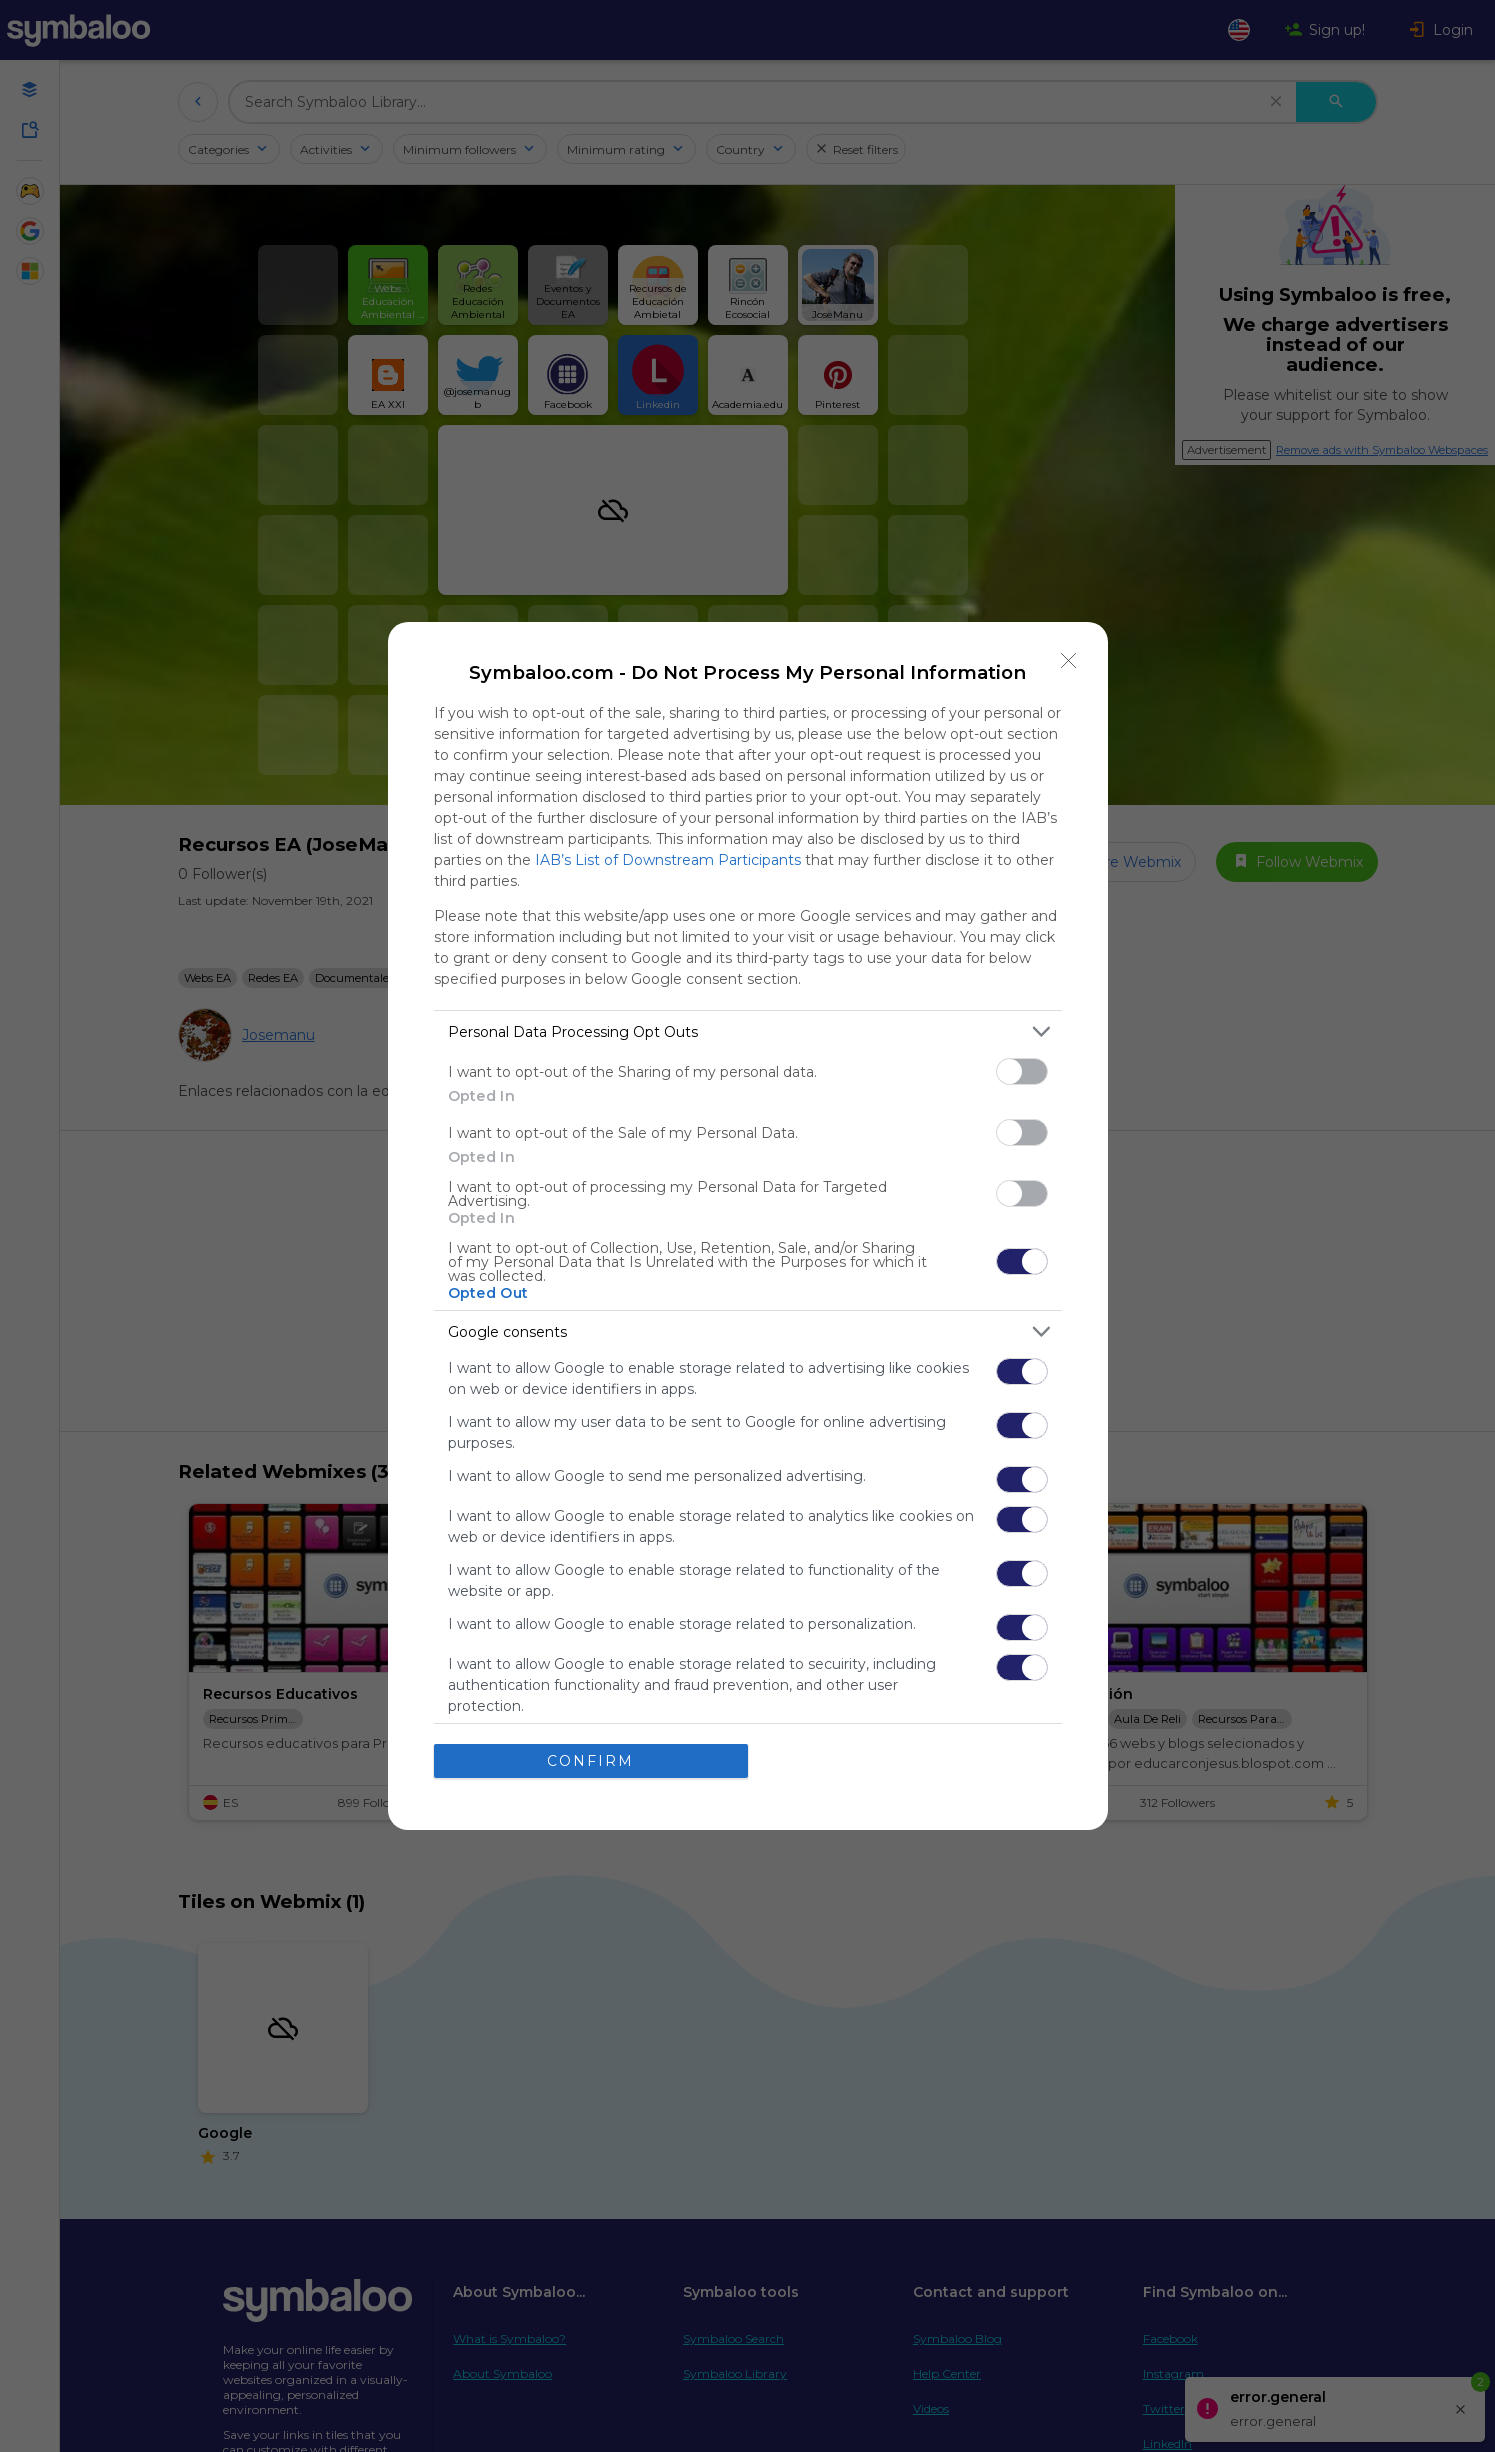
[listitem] (748, 1031)
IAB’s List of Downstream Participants (668, 860)
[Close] (1069, 661)
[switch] (1022, 1071)
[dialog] (748, 1226)
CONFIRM (590, 1760)
